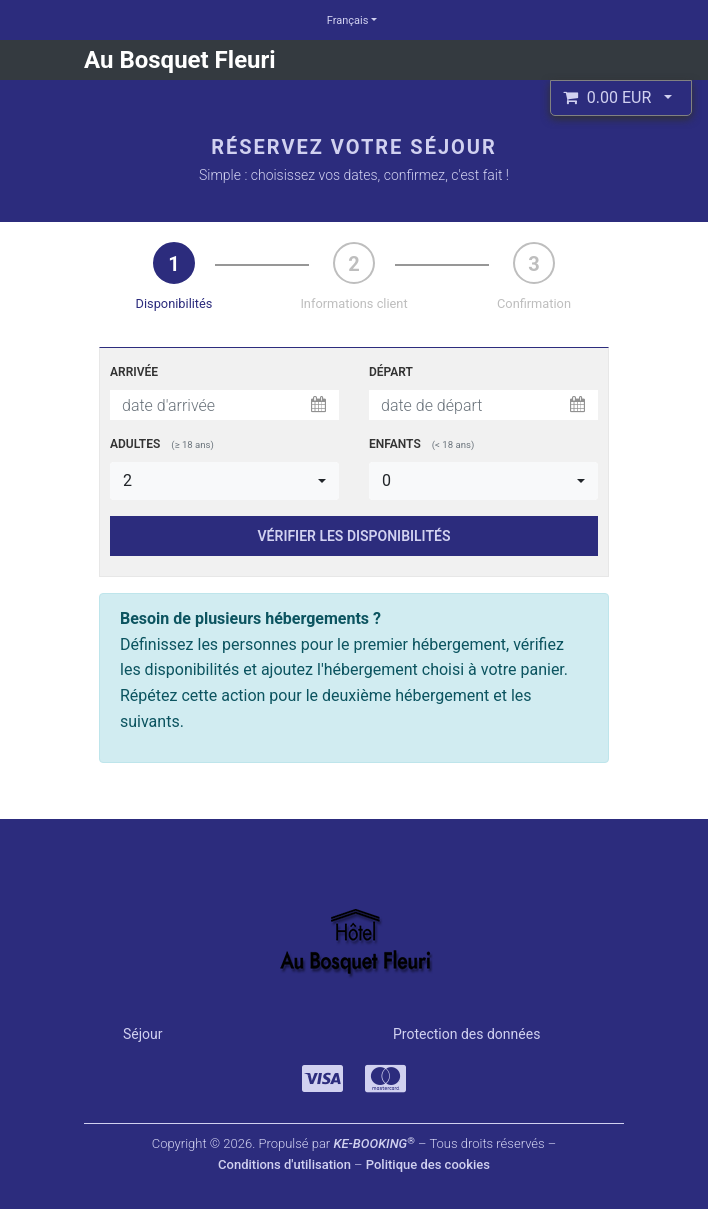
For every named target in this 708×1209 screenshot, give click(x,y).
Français (348, 20)
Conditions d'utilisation (284, 1164)
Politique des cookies (428, 1164)
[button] (621, 98)
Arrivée (134, 372)
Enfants (421, 444)
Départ (391, 372)
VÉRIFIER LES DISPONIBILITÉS (354, 536)
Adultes (162, 444)
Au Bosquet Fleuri (180, 60)
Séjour (143, 1034)
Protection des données (466, 1034)
